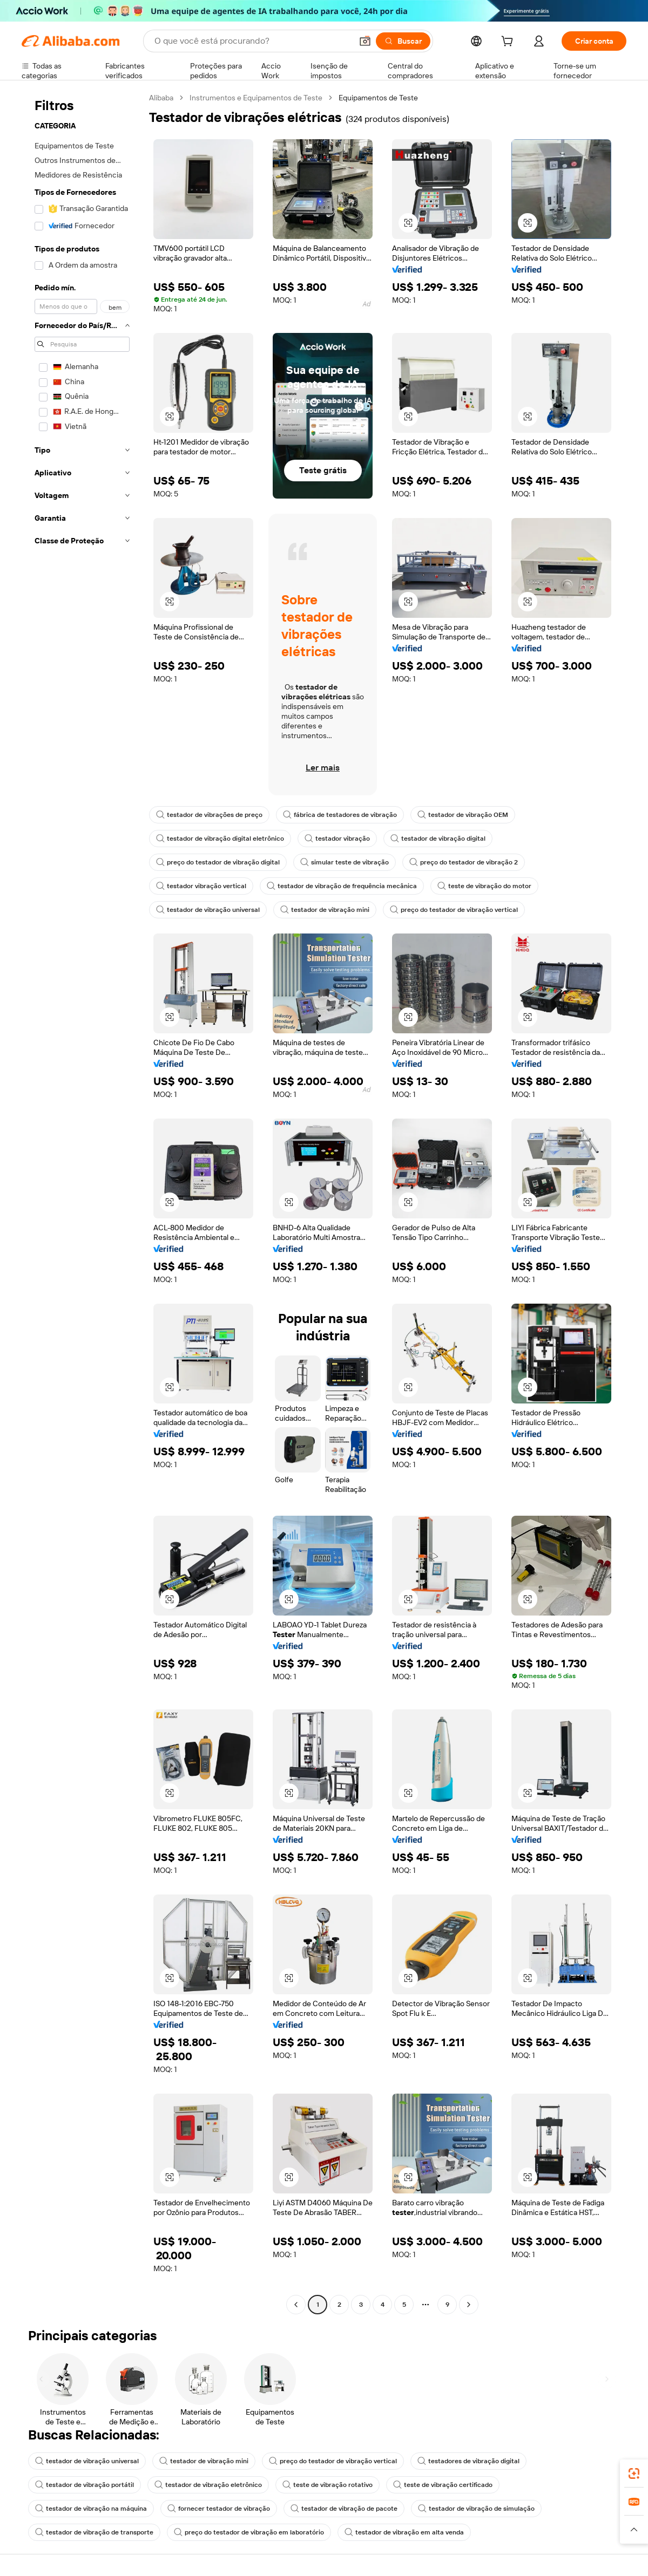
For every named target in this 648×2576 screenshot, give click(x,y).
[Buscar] (403, 41)
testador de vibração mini (324, 909)
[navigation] (82, 1202)
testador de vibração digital (437, 838)
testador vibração (337, 838)
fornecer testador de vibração (218, 2508)
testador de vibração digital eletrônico (220, 838)
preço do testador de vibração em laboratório (249, 2532)
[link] (634, 2473)
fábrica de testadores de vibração (340, 814)
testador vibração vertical (201, 886)
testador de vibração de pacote (344, 2508)
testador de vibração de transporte (94, 2532)
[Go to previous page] (296, 2304)
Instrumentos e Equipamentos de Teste (256, 97)
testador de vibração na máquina (91, 2508)
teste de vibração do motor (484, 886)
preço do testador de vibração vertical (454, 909)
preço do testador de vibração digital (218, 862)
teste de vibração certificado (442, 2484)
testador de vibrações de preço (209, 814)
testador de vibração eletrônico (208, 2484)
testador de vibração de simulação (476, 2508)
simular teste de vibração (344, 862)
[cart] (509, 42)
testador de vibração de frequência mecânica (342, 886)
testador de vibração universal (208, 909)
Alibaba (161, 97)
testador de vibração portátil (84, 2484)
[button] (365, 41)
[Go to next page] (468, 2304)
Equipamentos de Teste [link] (378, 97)
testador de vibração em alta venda (404, 2532)
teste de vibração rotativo (327, 2484)
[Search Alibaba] (252, 41)
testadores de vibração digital (468, 2461)
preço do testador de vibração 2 (463, 862)
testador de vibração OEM (462, 814)
